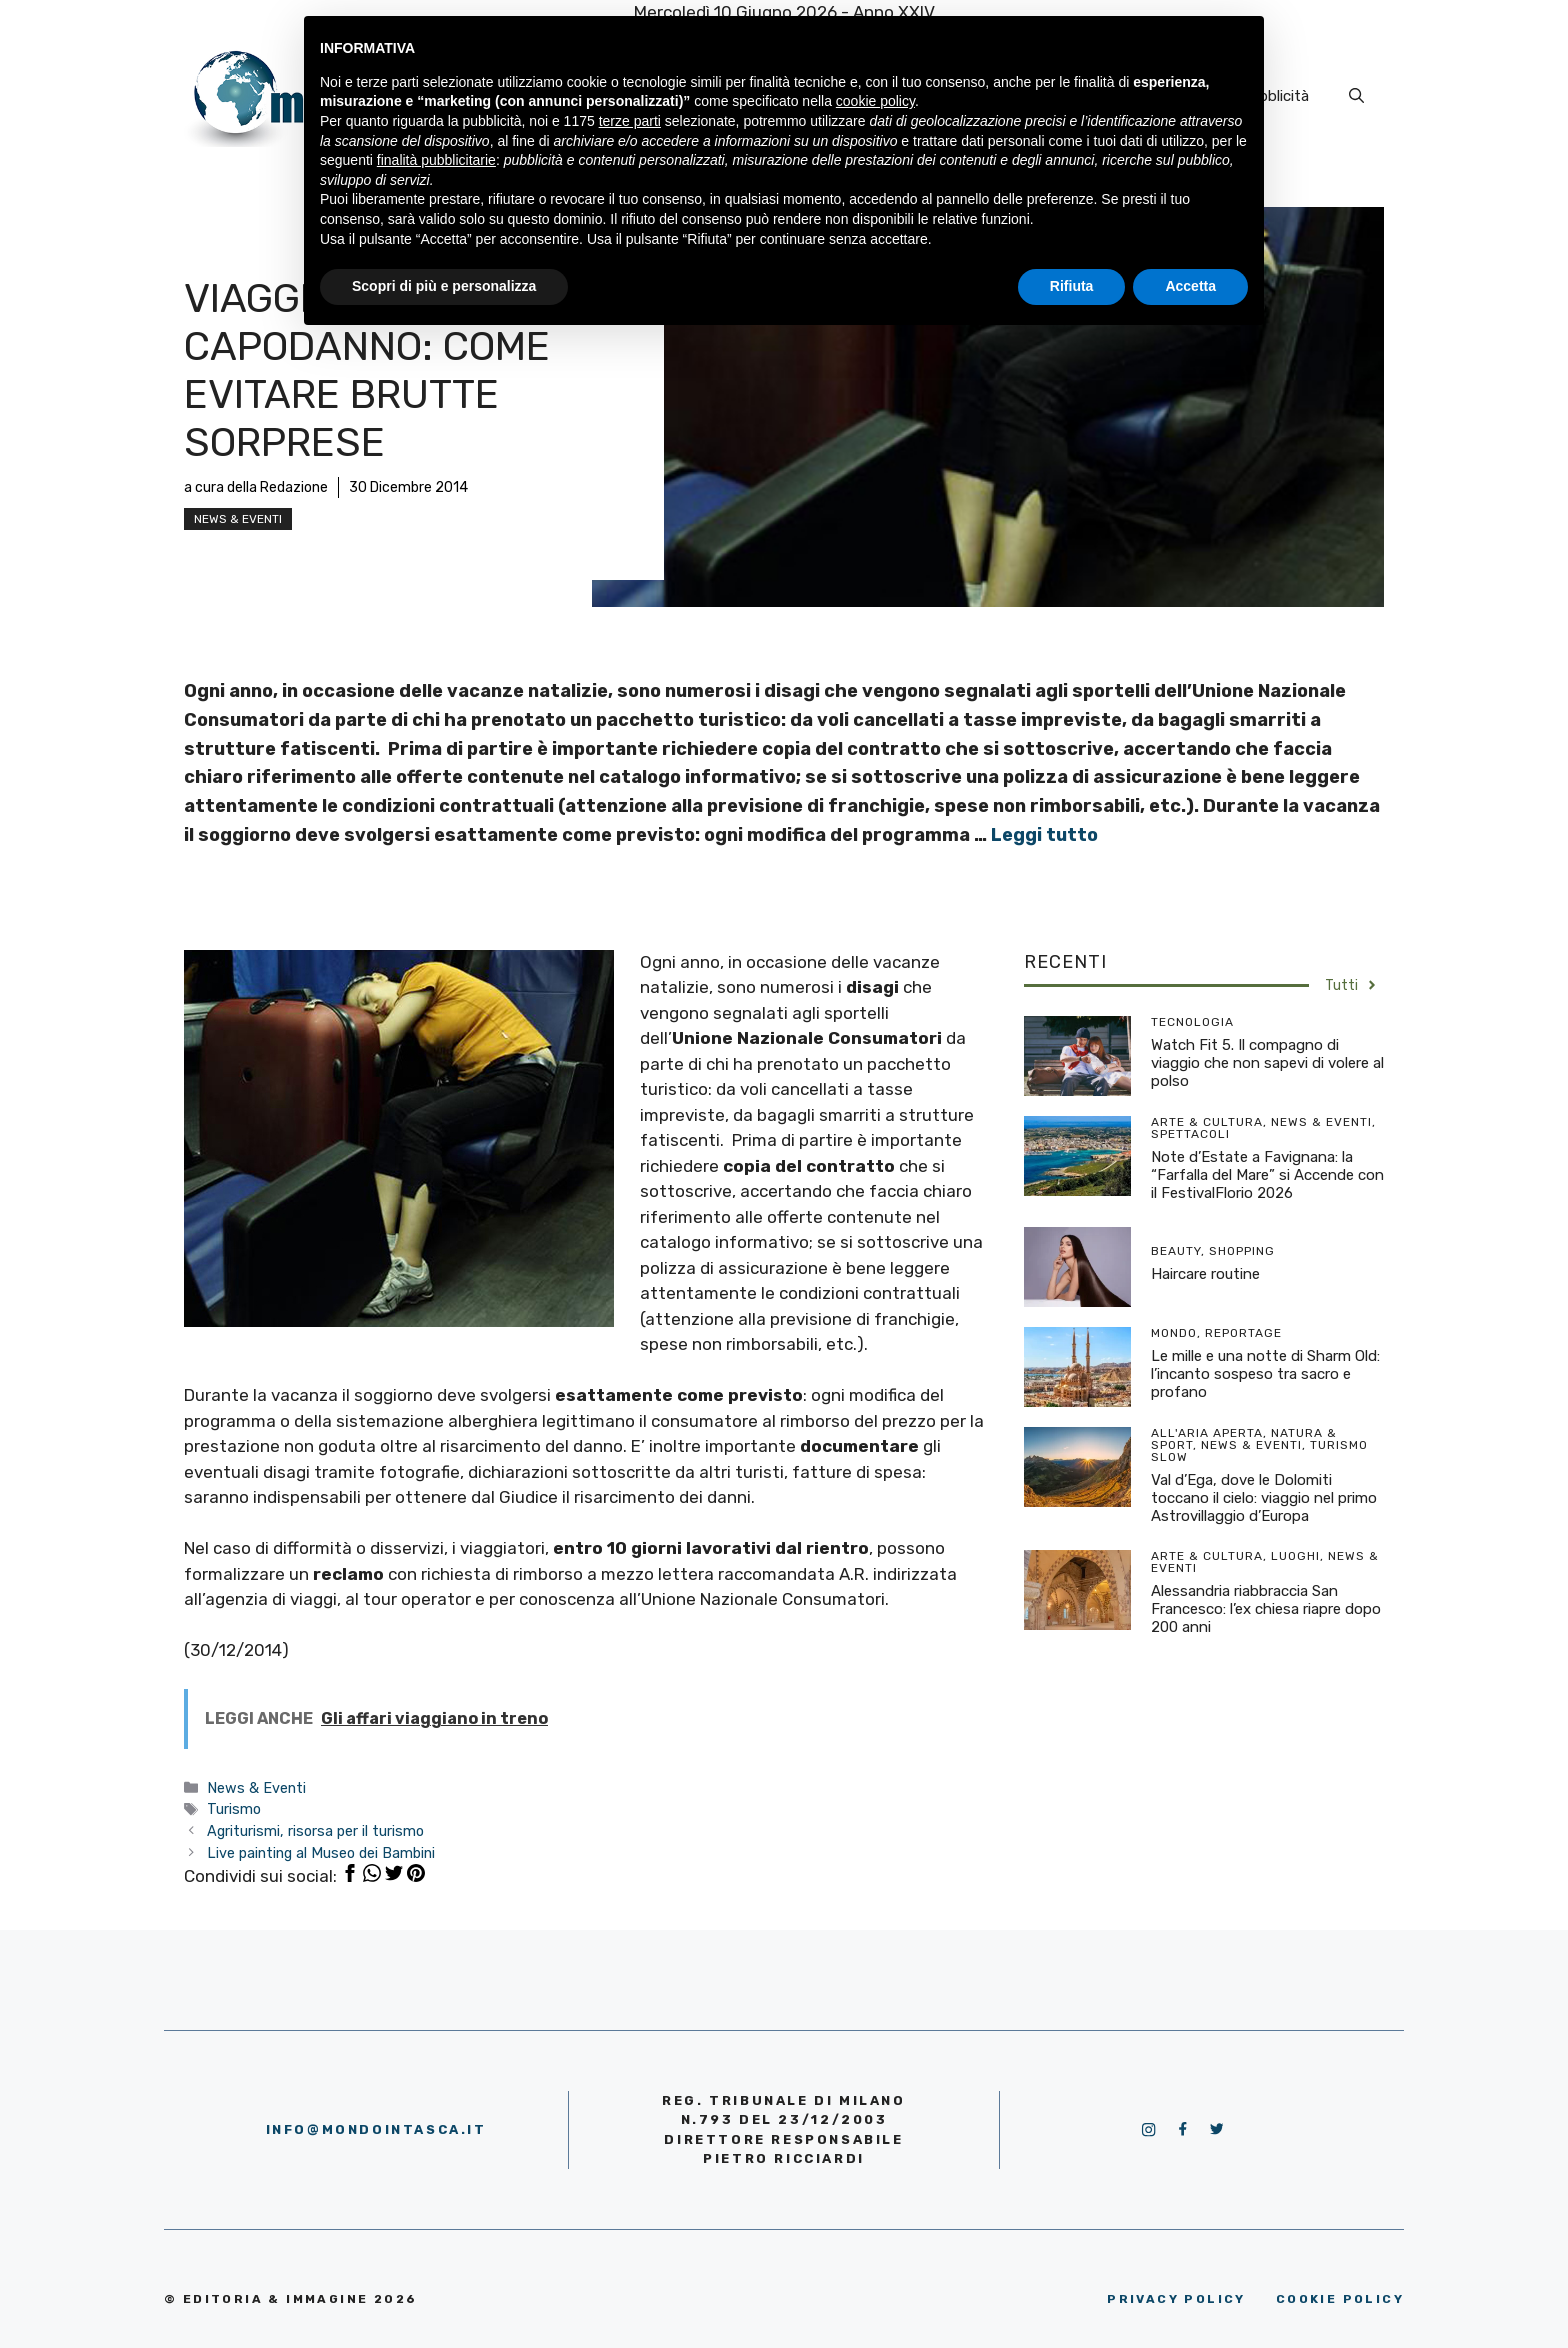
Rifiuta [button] (1072, 286)
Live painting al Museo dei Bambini (321, 1853)
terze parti (630, 121)
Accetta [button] (1190, 286)
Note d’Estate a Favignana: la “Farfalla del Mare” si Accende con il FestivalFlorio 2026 (1267, 1175)
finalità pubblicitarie (436, 160)
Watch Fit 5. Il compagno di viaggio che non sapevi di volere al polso (1267, 1063)
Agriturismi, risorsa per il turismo (315, 1831)
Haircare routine (1205, 1274)
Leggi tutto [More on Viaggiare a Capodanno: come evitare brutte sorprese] (1044, 835)
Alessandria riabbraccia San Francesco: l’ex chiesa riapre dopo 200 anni (1266, 1609)
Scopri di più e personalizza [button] (444, 286)
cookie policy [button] (875, 101)
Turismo (234, 1809)
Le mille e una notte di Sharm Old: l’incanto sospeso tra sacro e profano (1265, 1374)
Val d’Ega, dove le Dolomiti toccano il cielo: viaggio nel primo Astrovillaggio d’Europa (1264, 1498)
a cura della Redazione (256, 487)
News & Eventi (238, 519)
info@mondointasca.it (376, 2129)
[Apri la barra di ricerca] (1356, 96)
